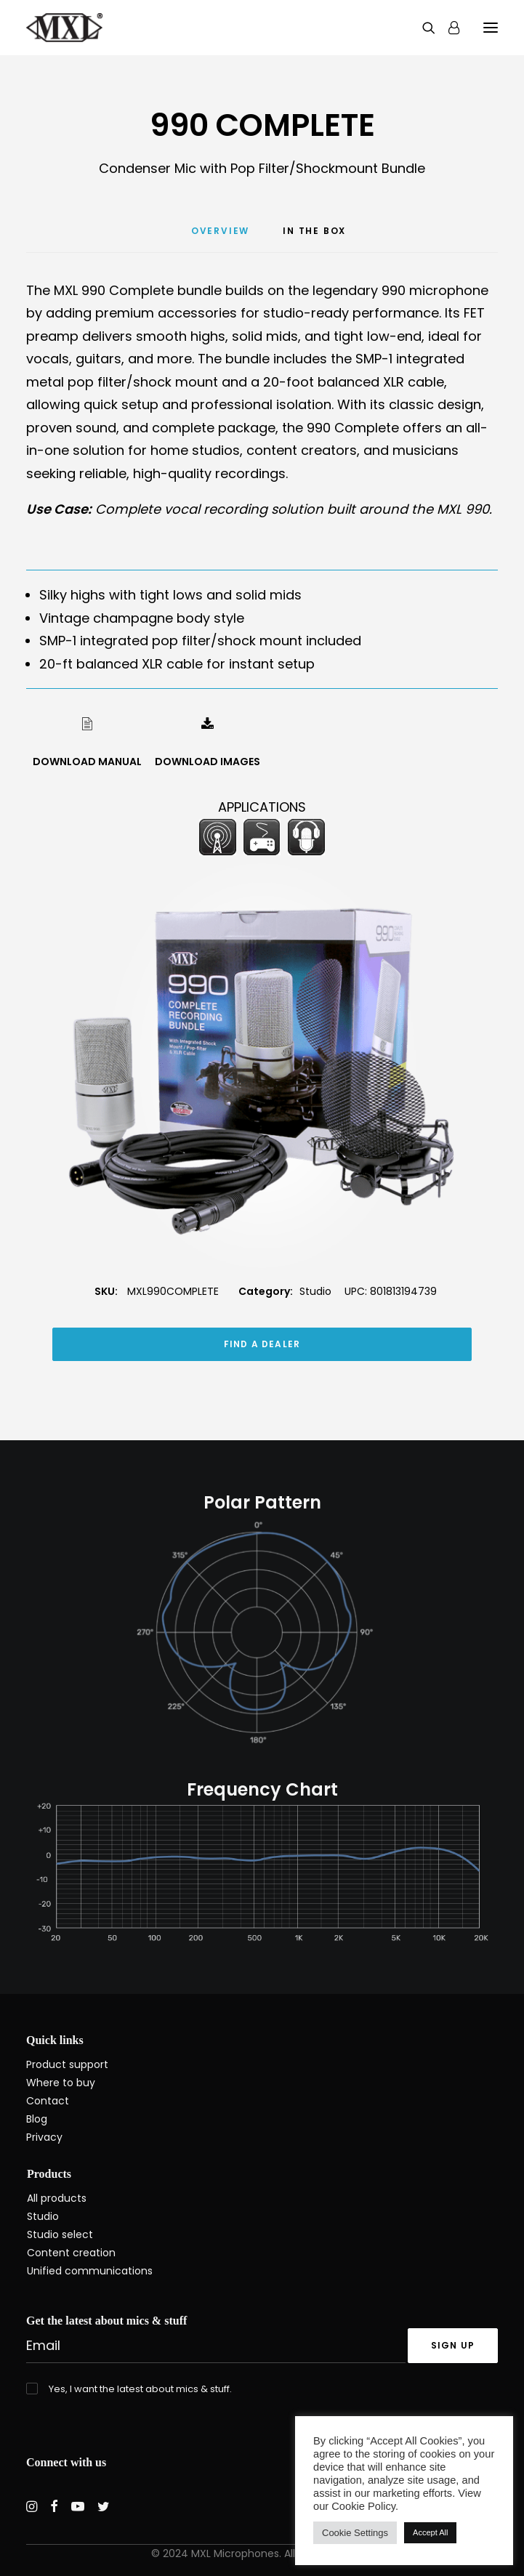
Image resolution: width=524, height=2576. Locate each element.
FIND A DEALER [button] (262, 1344)
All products (56, 2198)
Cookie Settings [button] (355, 2532)
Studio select (60, 2234)
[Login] (447, 27)
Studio (315, 1291)
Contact (47, 2100)
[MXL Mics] (64, 27)
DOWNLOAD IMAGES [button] (207, 761)
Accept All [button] (430, 2532)
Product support (67, 2064)
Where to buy (60, 2082)
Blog (36, 2119)
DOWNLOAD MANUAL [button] (87, 761)
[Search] (422, 27)
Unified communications (90, 2271)
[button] (490, 27)
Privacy (44, 2137)
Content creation (71, 2252)
